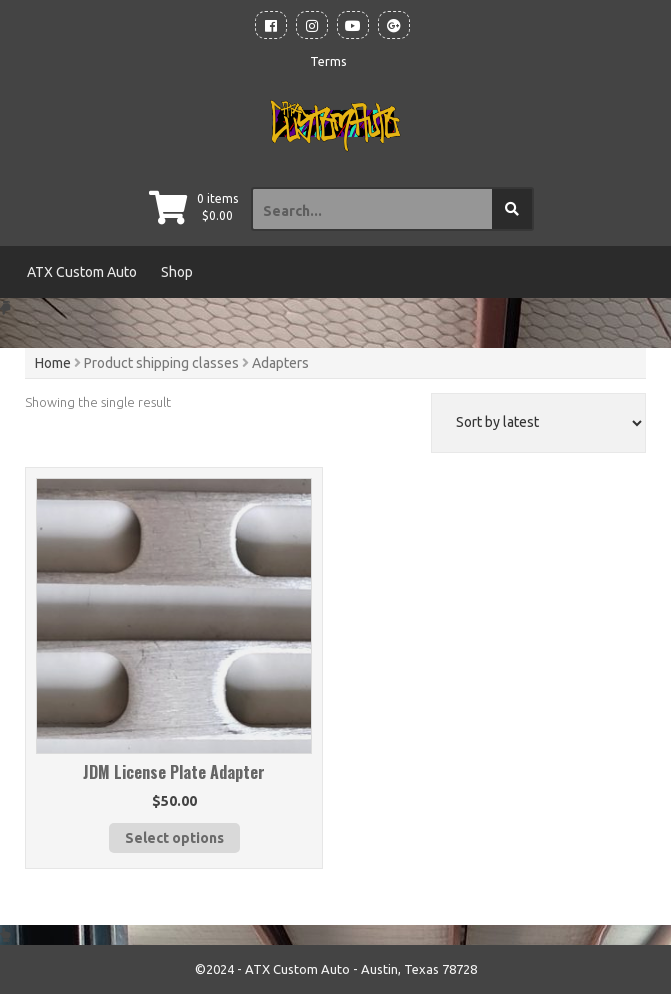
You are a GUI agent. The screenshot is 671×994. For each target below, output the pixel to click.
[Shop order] (538, 423)
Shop (177, 272)
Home (53, 363)
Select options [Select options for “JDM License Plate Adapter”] (174, 838)
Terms (328, 61)
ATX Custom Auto (82, 272)
